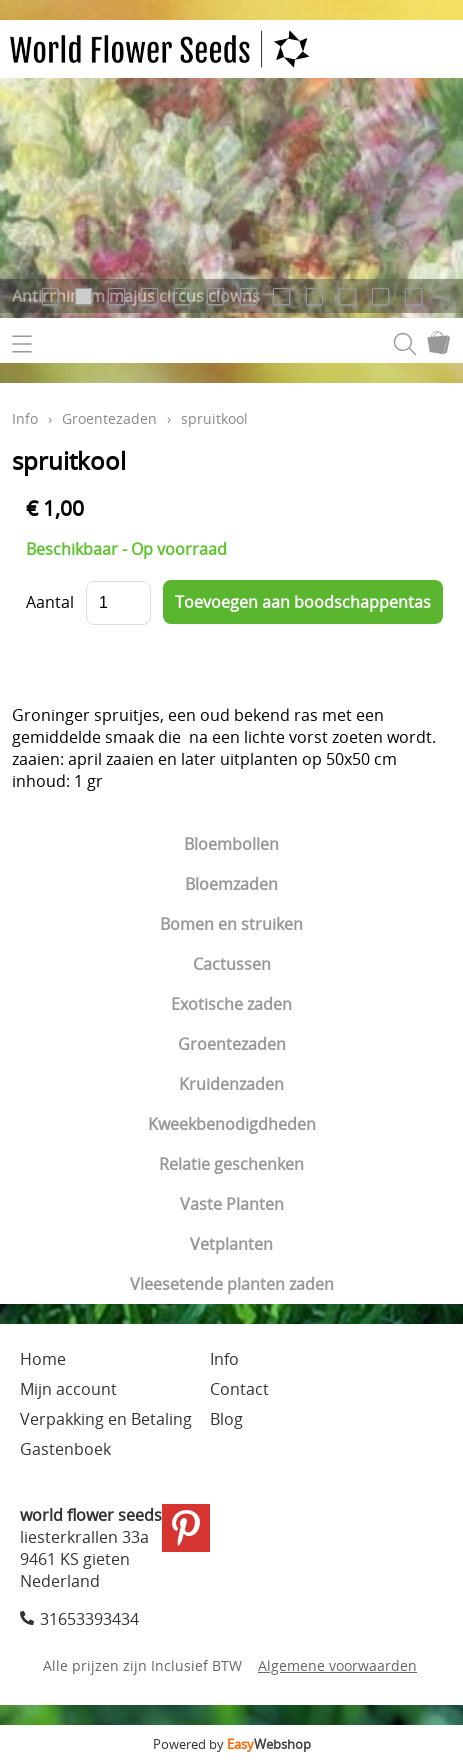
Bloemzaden (231, 884)
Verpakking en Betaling (106, 1419)
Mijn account (68, 1389)
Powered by (232, 1744)
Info (25, 418)
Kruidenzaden (231, 1084)
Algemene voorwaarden (337, 1665)
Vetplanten (231, 1244)
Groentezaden (232, 1044)
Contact (239, 1389)
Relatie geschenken (231, 1164)
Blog (226, 1419)
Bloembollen (231, 844)
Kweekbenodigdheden (232, 1124)
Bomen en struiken (231, 924)
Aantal (50, 602)
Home (43, 1359)
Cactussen (232, 964)
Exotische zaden (231, 1004)
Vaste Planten (232, 1204)
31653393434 (89, 1619)
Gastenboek (65, 1449)
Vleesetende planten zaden (232, 1284)
